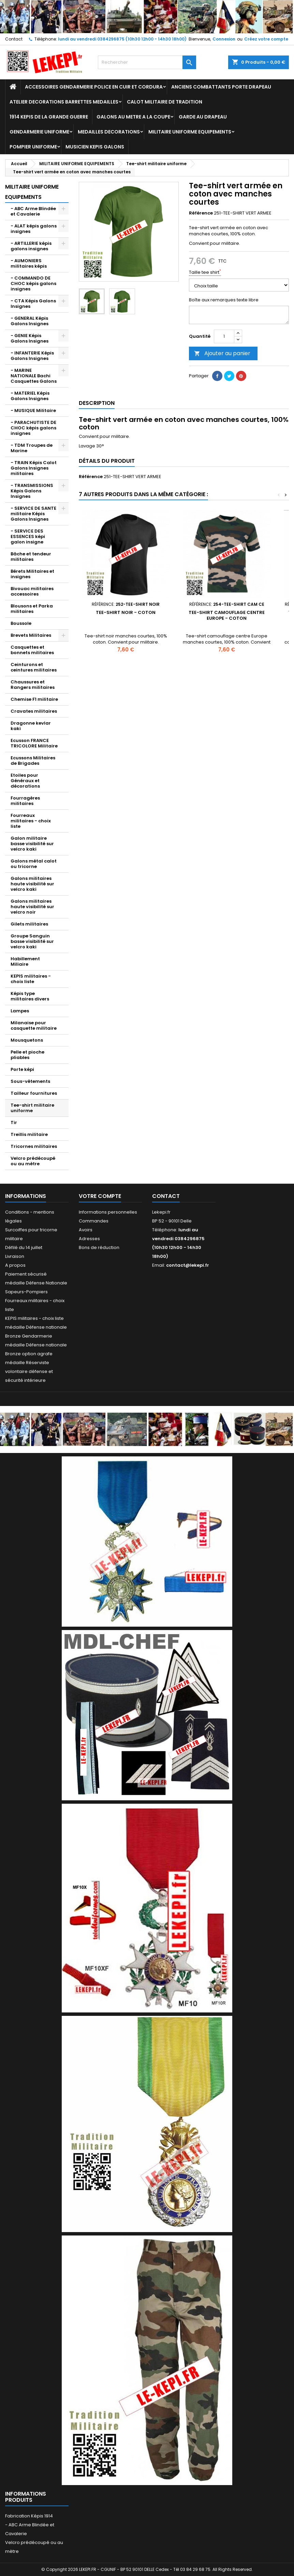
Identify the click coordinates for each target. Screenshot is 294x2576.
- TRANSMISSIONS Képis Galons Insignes (32, 491)
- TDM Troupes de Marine (32, 448)
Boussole (21, 623)
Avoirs (85, 1230)
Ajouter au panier (222, 353)
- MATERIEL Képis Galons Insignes (30, 396)
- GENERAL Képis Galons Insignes (29, 321)
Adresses (89, 1238)
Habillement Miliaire (25, 961)
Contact (14, 39)
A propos (15, 1265)
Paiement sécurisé (26, 1274)
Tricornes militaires (34, 1146)
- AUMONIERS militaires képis (29, 263)
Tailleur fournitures (34, 1093)
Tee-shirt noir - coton (126, 612)
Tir (14, 1122)
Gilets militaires (29, 924)
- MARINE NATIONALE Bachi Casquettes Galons (34, 375)
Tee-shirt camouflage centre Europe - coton (227, 615)
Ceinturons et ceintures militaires (34, 667)
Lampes (20, 1011)
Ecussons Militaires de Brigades (33, 761)
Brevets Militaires (31, 635)
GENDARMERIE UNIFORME (39, 131)
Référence (201, 213)
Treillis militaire (29, 1134)
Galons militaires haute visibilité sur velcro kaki (32, 883)
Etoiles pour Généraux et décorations (25, 780)
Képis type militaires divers (30, 996)
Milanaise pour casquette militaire (34, 1025)
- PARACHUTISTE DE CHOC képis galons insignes (33, 428)
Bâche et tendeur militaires (31, 557)
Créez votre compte (266, 39)
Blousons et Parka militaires (32, 609)
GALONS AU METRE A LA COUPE (133, 116)
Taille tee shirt (205, 272)
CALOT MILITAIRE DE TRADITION (164, 101)
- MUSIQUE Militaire (33, 410)
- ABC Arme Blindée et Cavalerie (33, 211)
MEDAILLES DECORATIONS (109, 131)
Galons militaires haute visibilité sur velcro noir (32, 906)
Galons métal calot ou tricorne (34, 864)
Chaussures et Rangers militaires (33, 685)
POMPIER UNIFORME (33, 146)
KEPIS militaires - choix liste (31, 979)
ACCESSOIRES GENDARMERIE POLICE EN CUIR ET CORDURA (94, 86)
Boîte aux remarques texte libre (224, 300)
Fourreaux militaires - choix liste (31, 820)
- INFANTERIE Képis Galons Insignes (32, 356)
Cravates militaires (34, 711)
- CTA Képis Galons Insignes (33, 304)
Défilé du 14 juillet (23, 1247)
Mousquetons (27, 1040)
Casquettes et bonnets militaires (32, 650)
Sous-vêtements (30, 1081)
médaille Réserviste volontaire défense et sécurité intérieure (29, 1371)
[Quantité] (224, 336)
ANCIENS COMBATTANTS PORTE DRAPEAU (221, 86)
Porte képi (22, 1069)
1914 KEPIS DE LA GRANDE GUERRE (49, 116)
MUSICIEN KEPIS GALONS (94, 146)
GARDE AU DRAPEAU (203, 116)
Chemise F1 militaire (34, 699)
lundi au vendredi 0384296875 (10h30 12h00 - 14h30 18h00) (122, 39)
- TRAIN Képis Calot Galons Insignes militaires (34, 468)
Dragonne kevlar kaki (31, 726)
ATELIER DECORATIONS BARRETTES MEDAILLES (64, 101)
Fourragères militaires (25, 801)
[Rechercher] (147, 62)
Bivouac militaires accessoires (32, 591)
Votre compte (100, 1196)
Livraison (14, 1256)
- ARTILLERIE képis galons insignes (31, 246)
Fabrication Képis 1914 (29, 2516)
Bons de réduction (99, 1247)
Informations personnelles (108, 1212)
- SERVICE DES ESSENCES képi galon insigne (28, 536)
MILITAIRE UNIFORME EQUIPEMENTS (189, 131)
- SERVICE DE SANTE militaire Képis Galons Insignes (33, 513)
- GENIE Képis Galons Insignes (29, 338)
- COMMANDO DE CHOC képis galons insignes (33, 283)
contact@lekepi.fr (187, 1265)
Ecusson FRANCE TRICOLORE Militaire (34, 743)
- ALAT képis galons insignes (34, 229)
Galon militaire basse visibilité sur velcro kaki (32, 843)
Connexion (223, 39)
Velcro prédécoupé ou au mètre (33, 1161)
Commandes (93, 1221)
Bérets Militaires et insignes (32, 574)
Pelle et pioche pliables (27, 1055)
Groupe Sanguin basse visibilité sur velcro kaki (32, 941)
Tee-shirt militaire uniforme (32, 1108)
